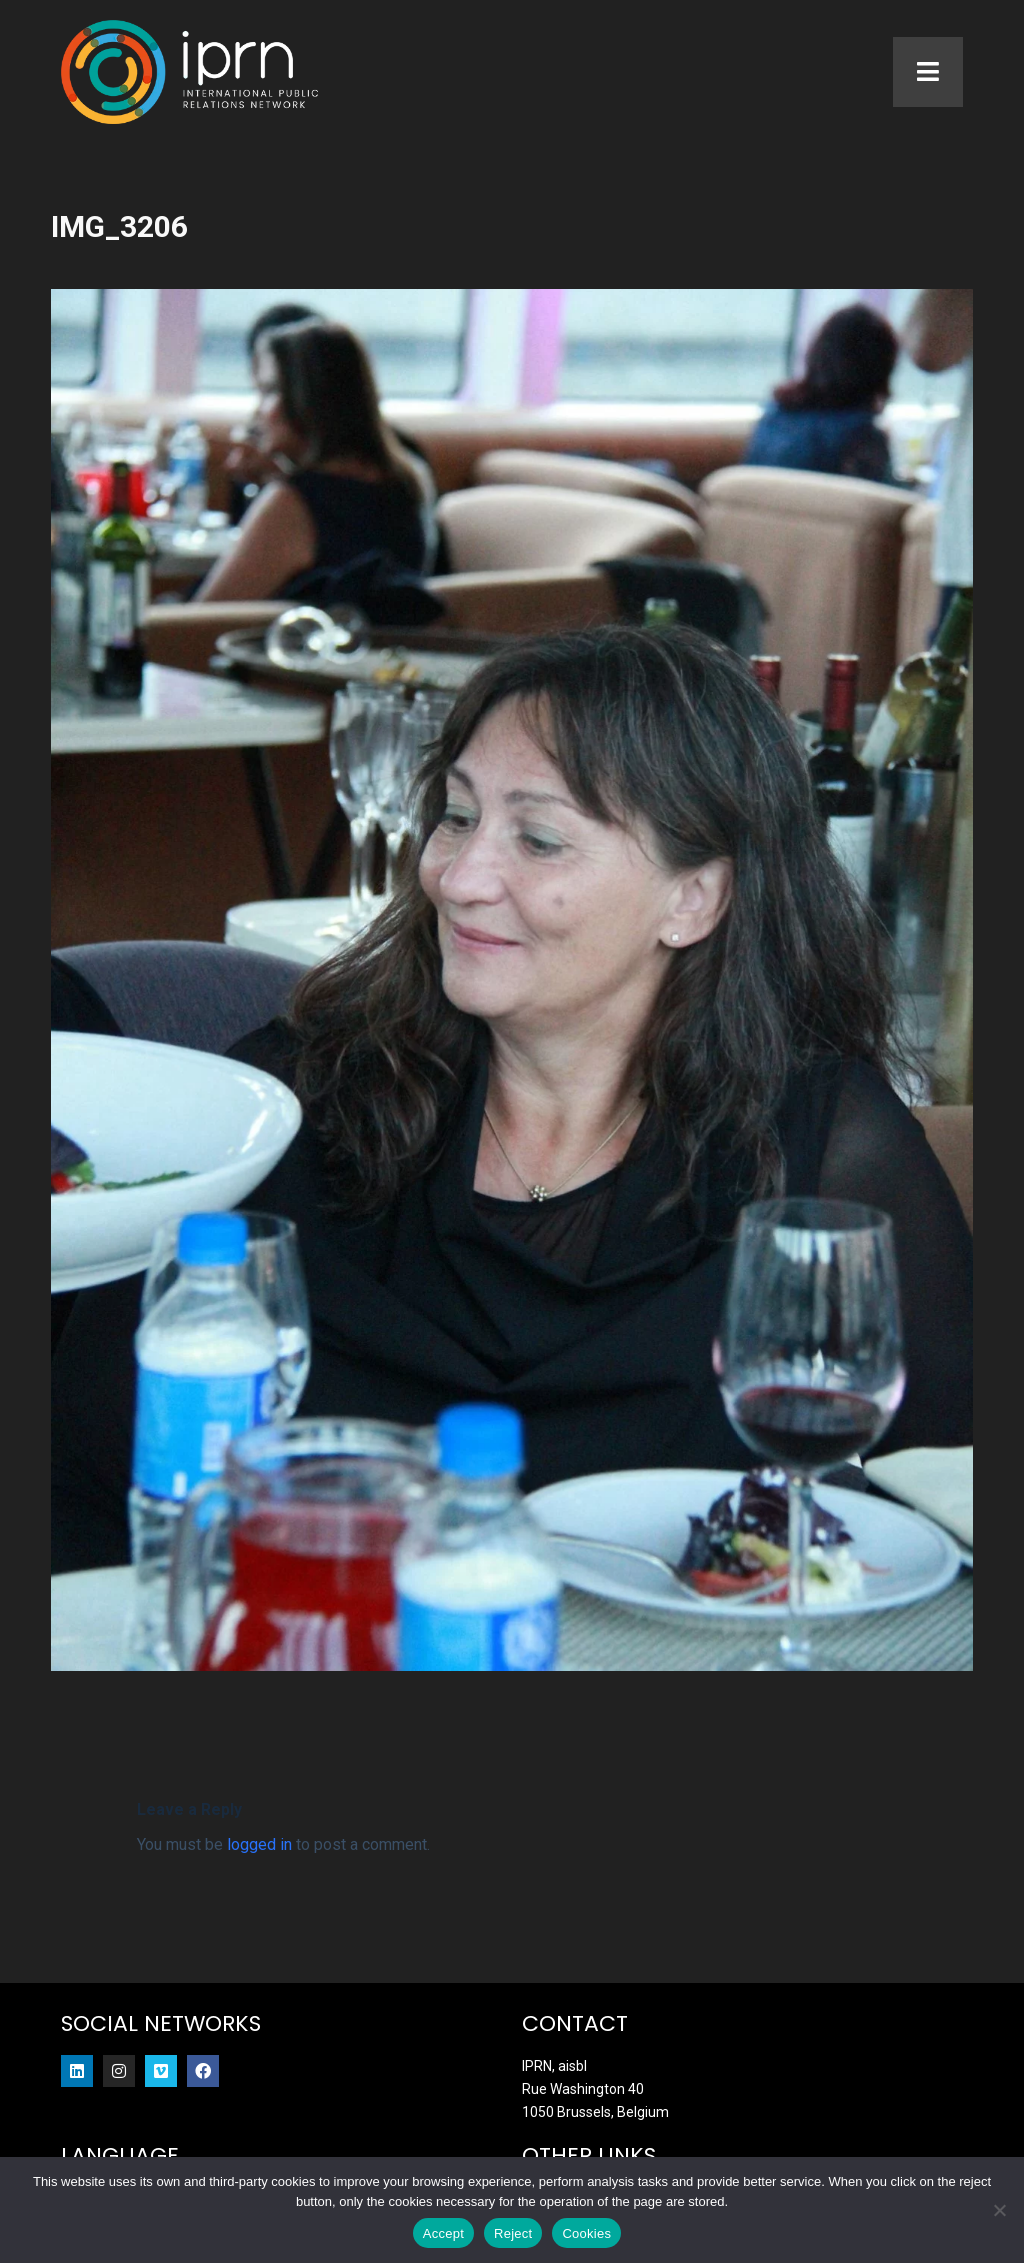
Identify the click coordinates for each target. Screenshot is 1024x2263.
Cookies (586, 2233)
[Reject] (999, 2210)
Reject (513, 2233)
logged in (259, 1844)
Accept (443, 2233)
